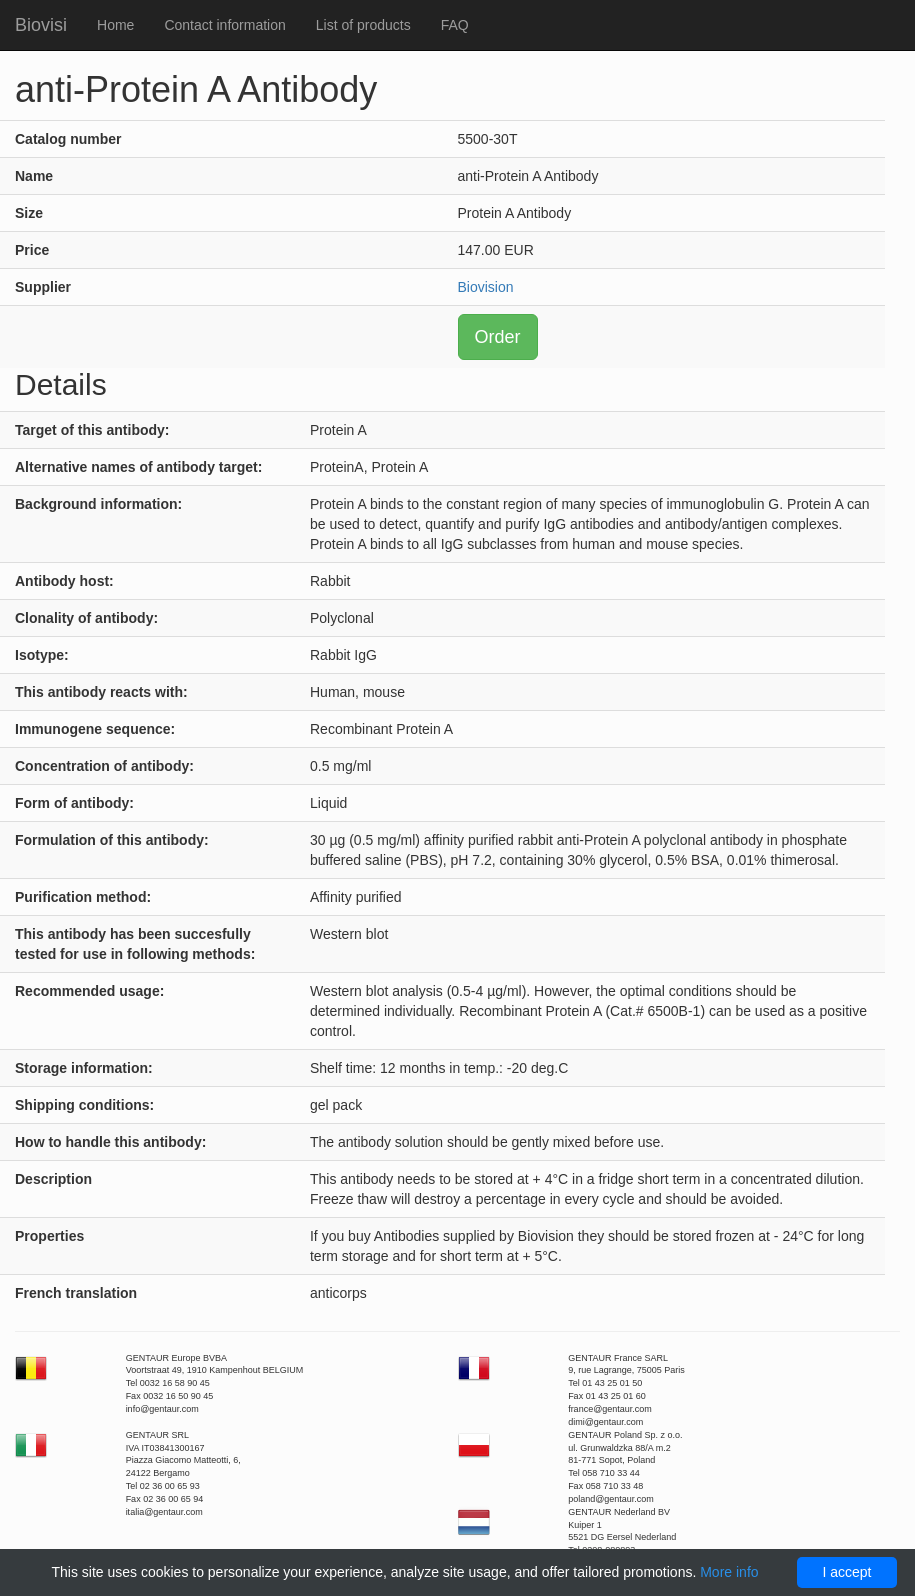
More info (729, 1572)
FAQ (455, 25)
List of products (363, 25)
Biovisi (41, 25)
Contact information (224, 25)
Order (498, 337)
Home (115, 25)
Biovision (486, 287)
